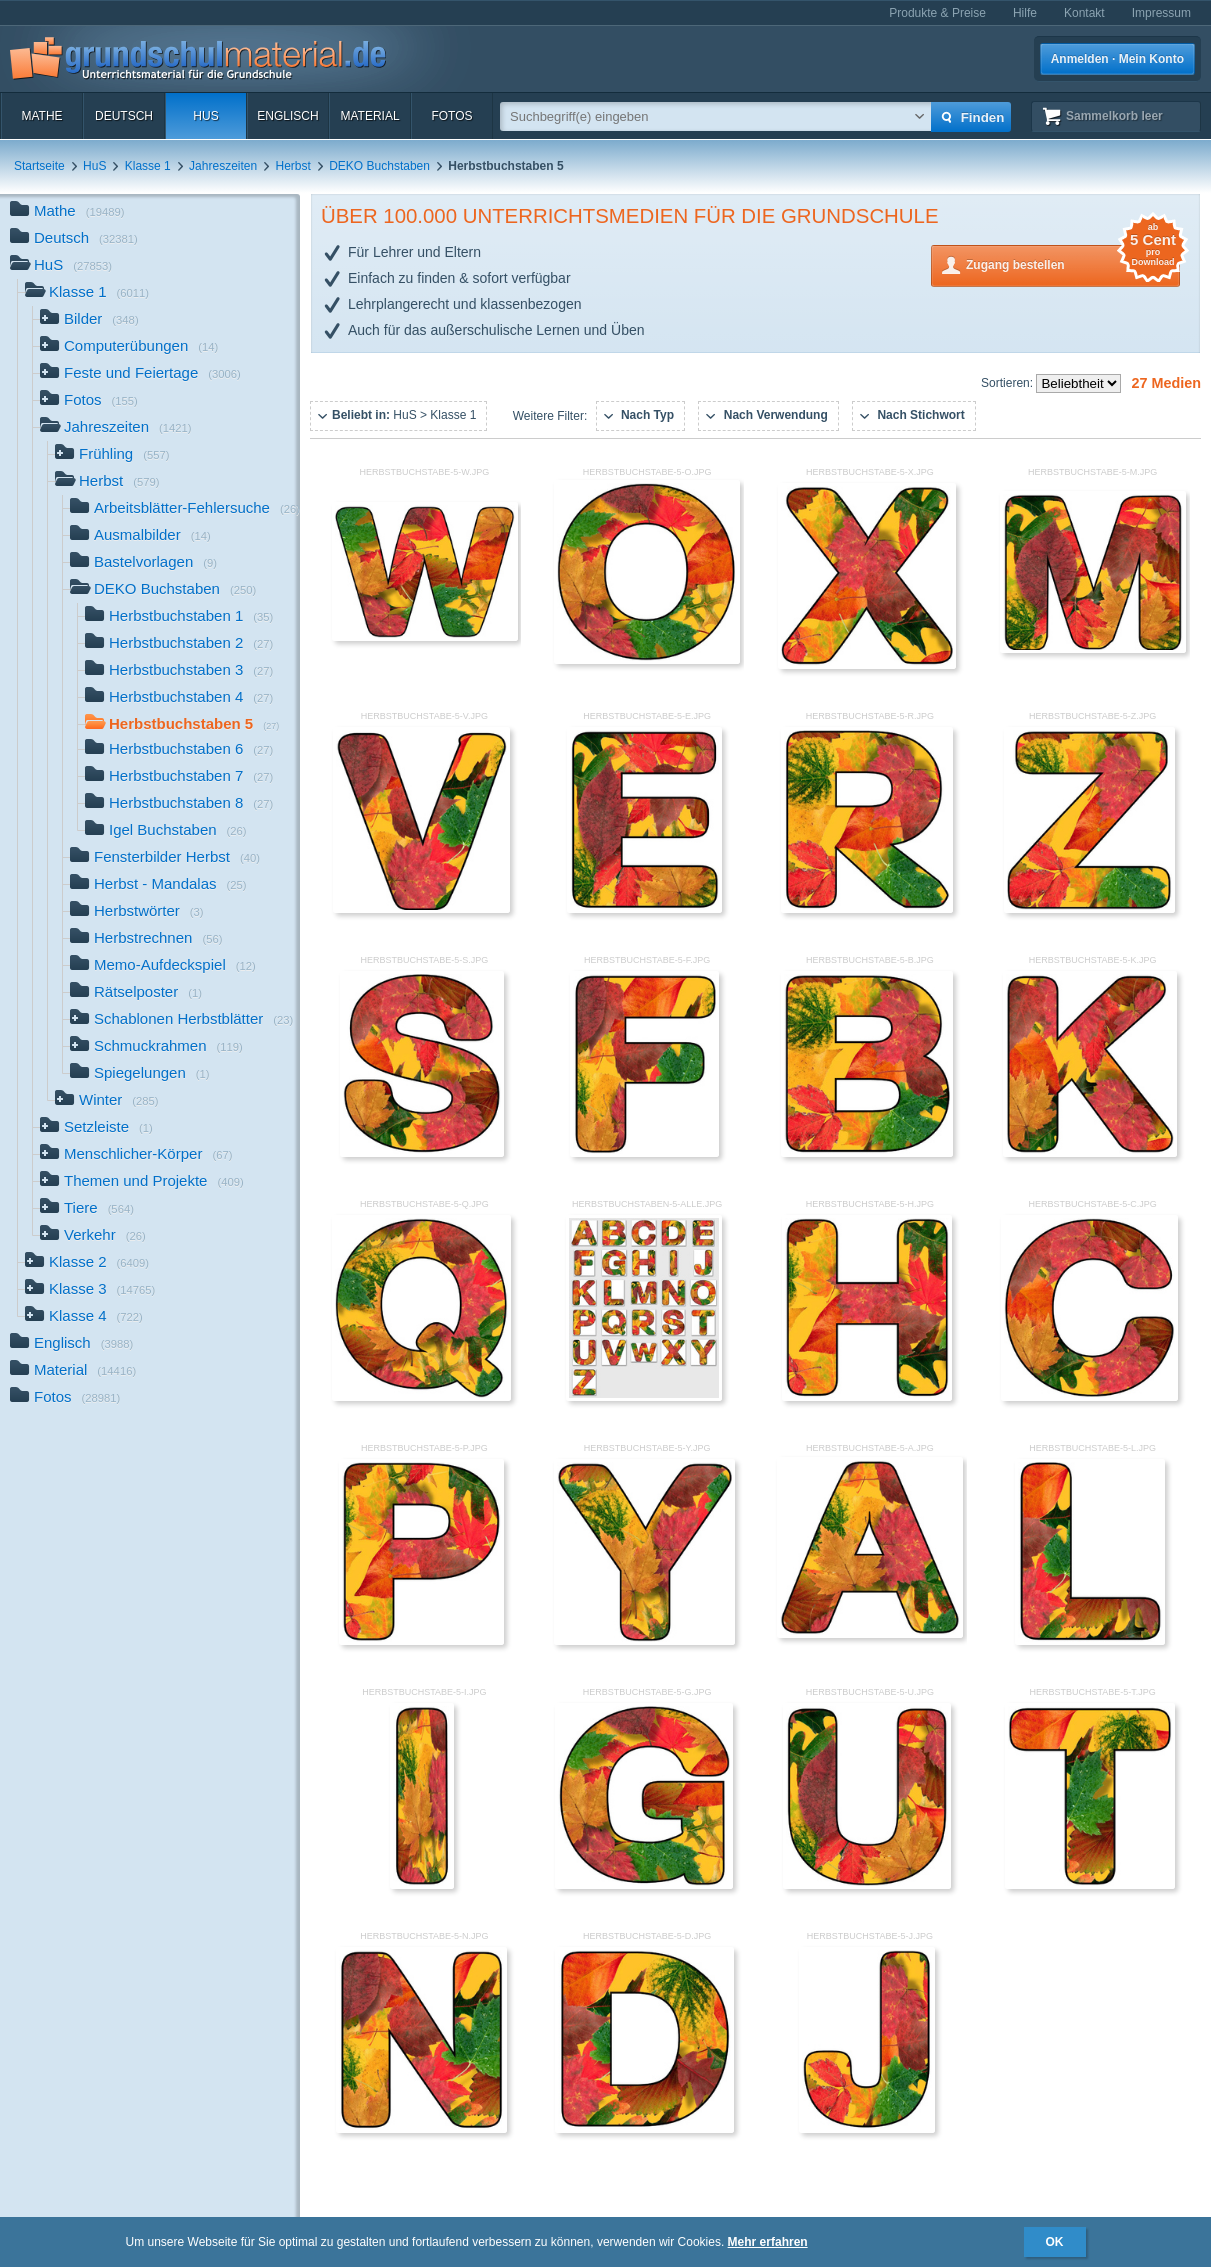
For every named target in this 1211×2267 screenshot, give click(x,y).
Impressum (1161, 13)
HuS (205, 116)
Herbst (293, 166)
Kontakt (1084, 13)
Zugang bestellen (1073, 263)
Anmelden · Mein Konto (1117, 59)
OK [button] (1055, 2242)
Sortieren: (1008, 383)
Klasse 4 (84, 1317)
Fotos (451, 116)
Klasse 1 (148, 166)
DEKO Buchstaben (379, 166)
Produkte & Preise (937, 13)
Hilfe (1025, 13)
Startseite (39, 166)
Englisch (287, 116)
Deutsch (124, 116)
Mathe (41, 116)
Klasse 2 (87, 1263)
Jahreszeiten (223, 166)
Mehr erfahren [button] (768, 2242)
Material (369, 116)
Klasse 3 (90, 1290)
